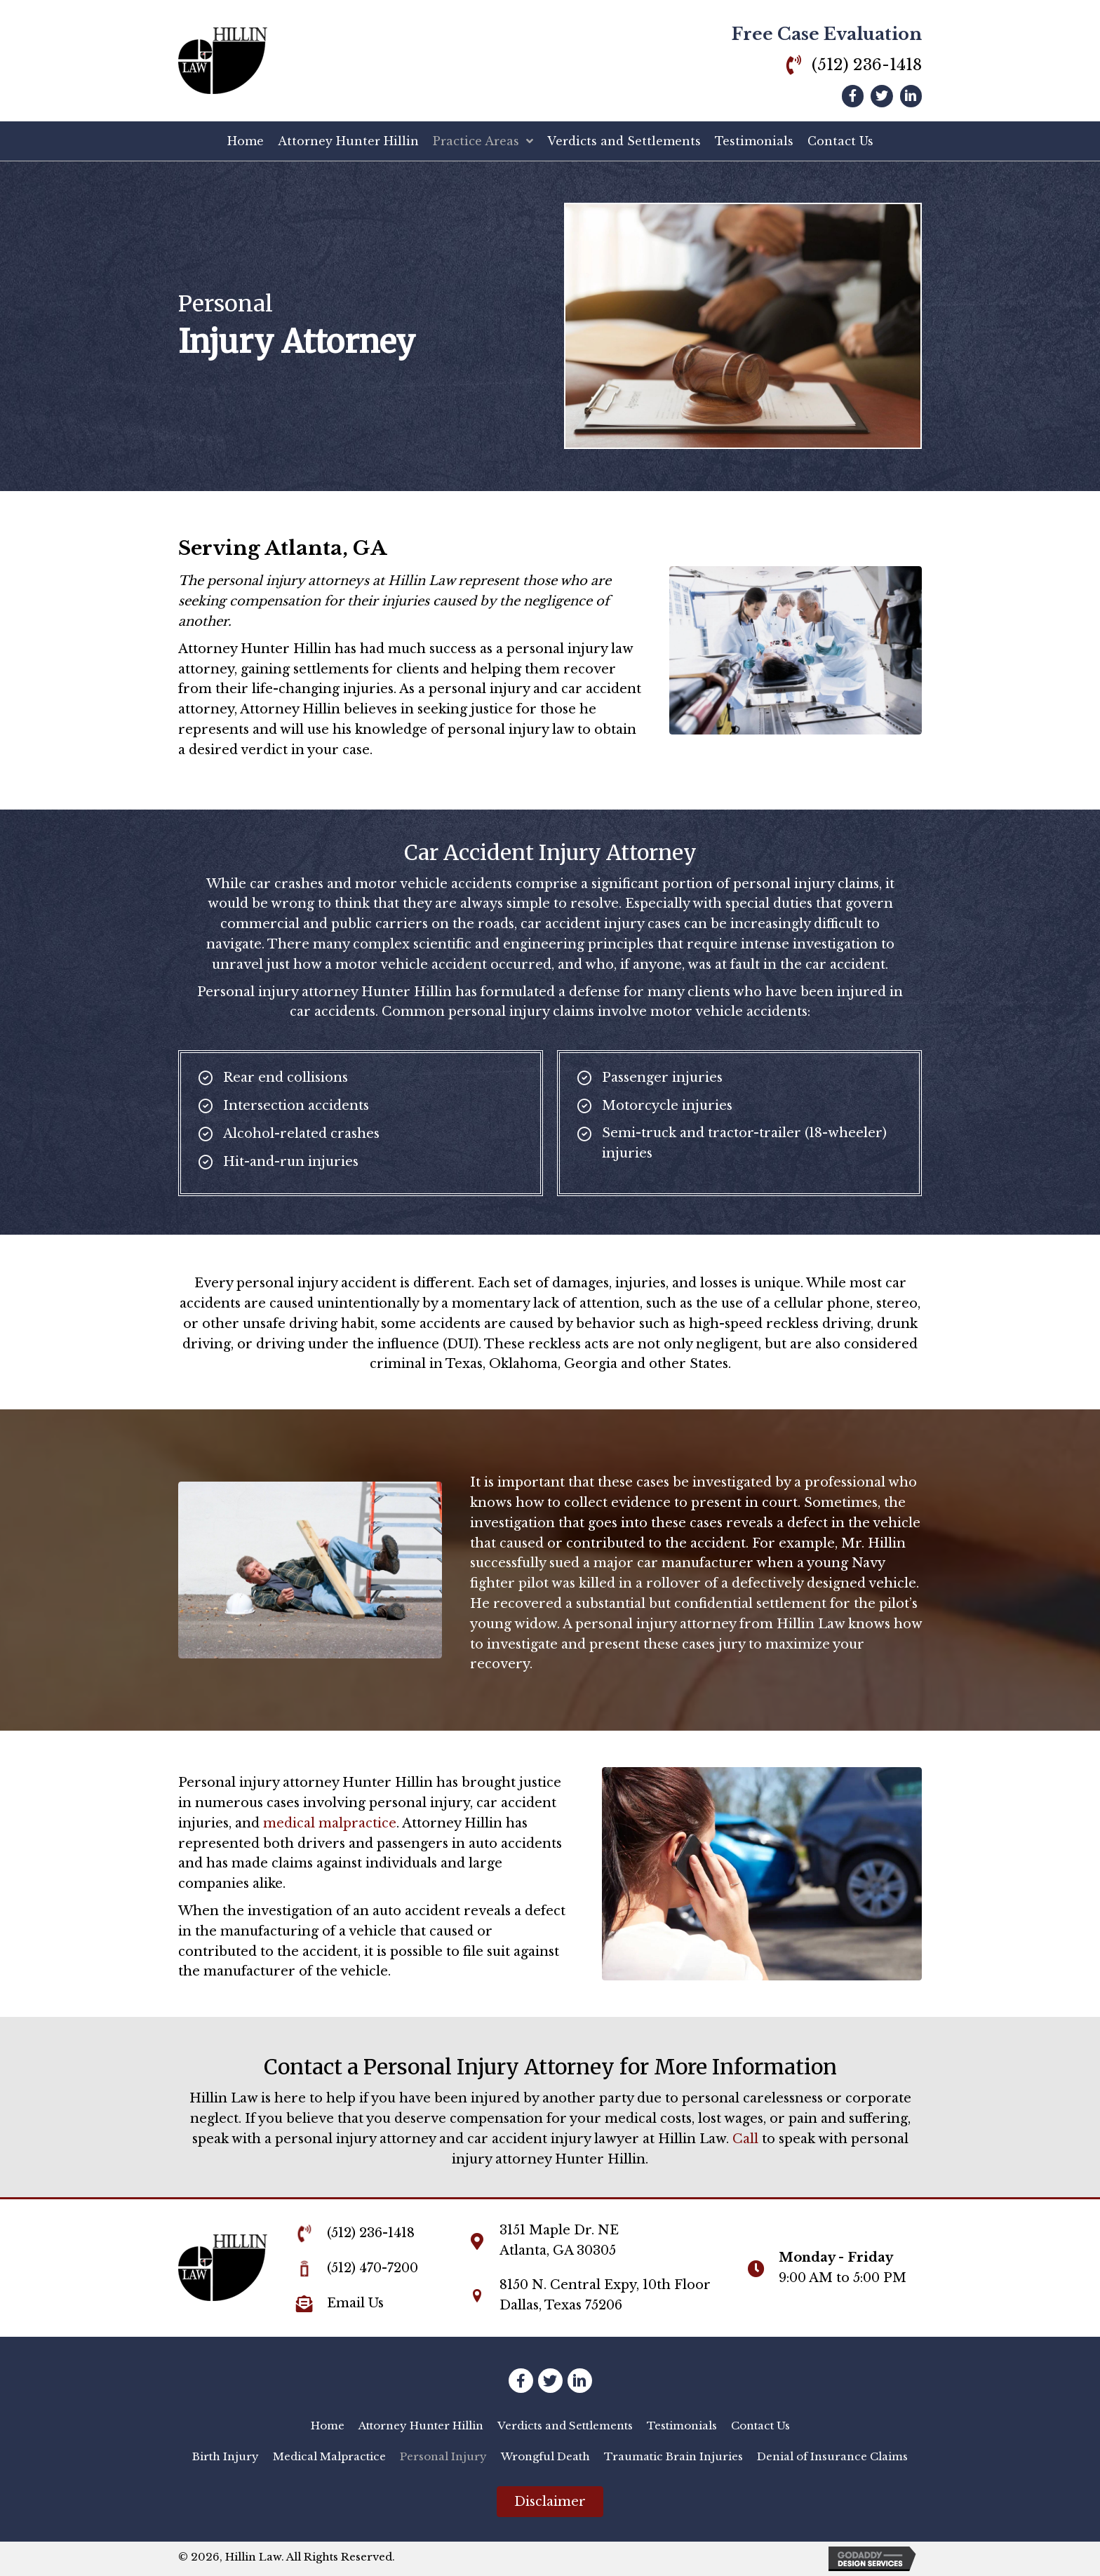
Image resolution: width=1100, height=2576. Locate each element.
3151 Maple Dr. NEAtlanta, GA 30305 (559, 2240)
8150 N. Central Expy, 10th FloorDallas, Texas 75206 (605, 2295)
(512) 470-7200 (372, 2268)
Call (745, 2139)
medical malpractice (329, 1823)
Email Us (355, 2303)
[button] (550, 2501)
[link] (327, 2425)
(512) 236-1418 (867, 64)
